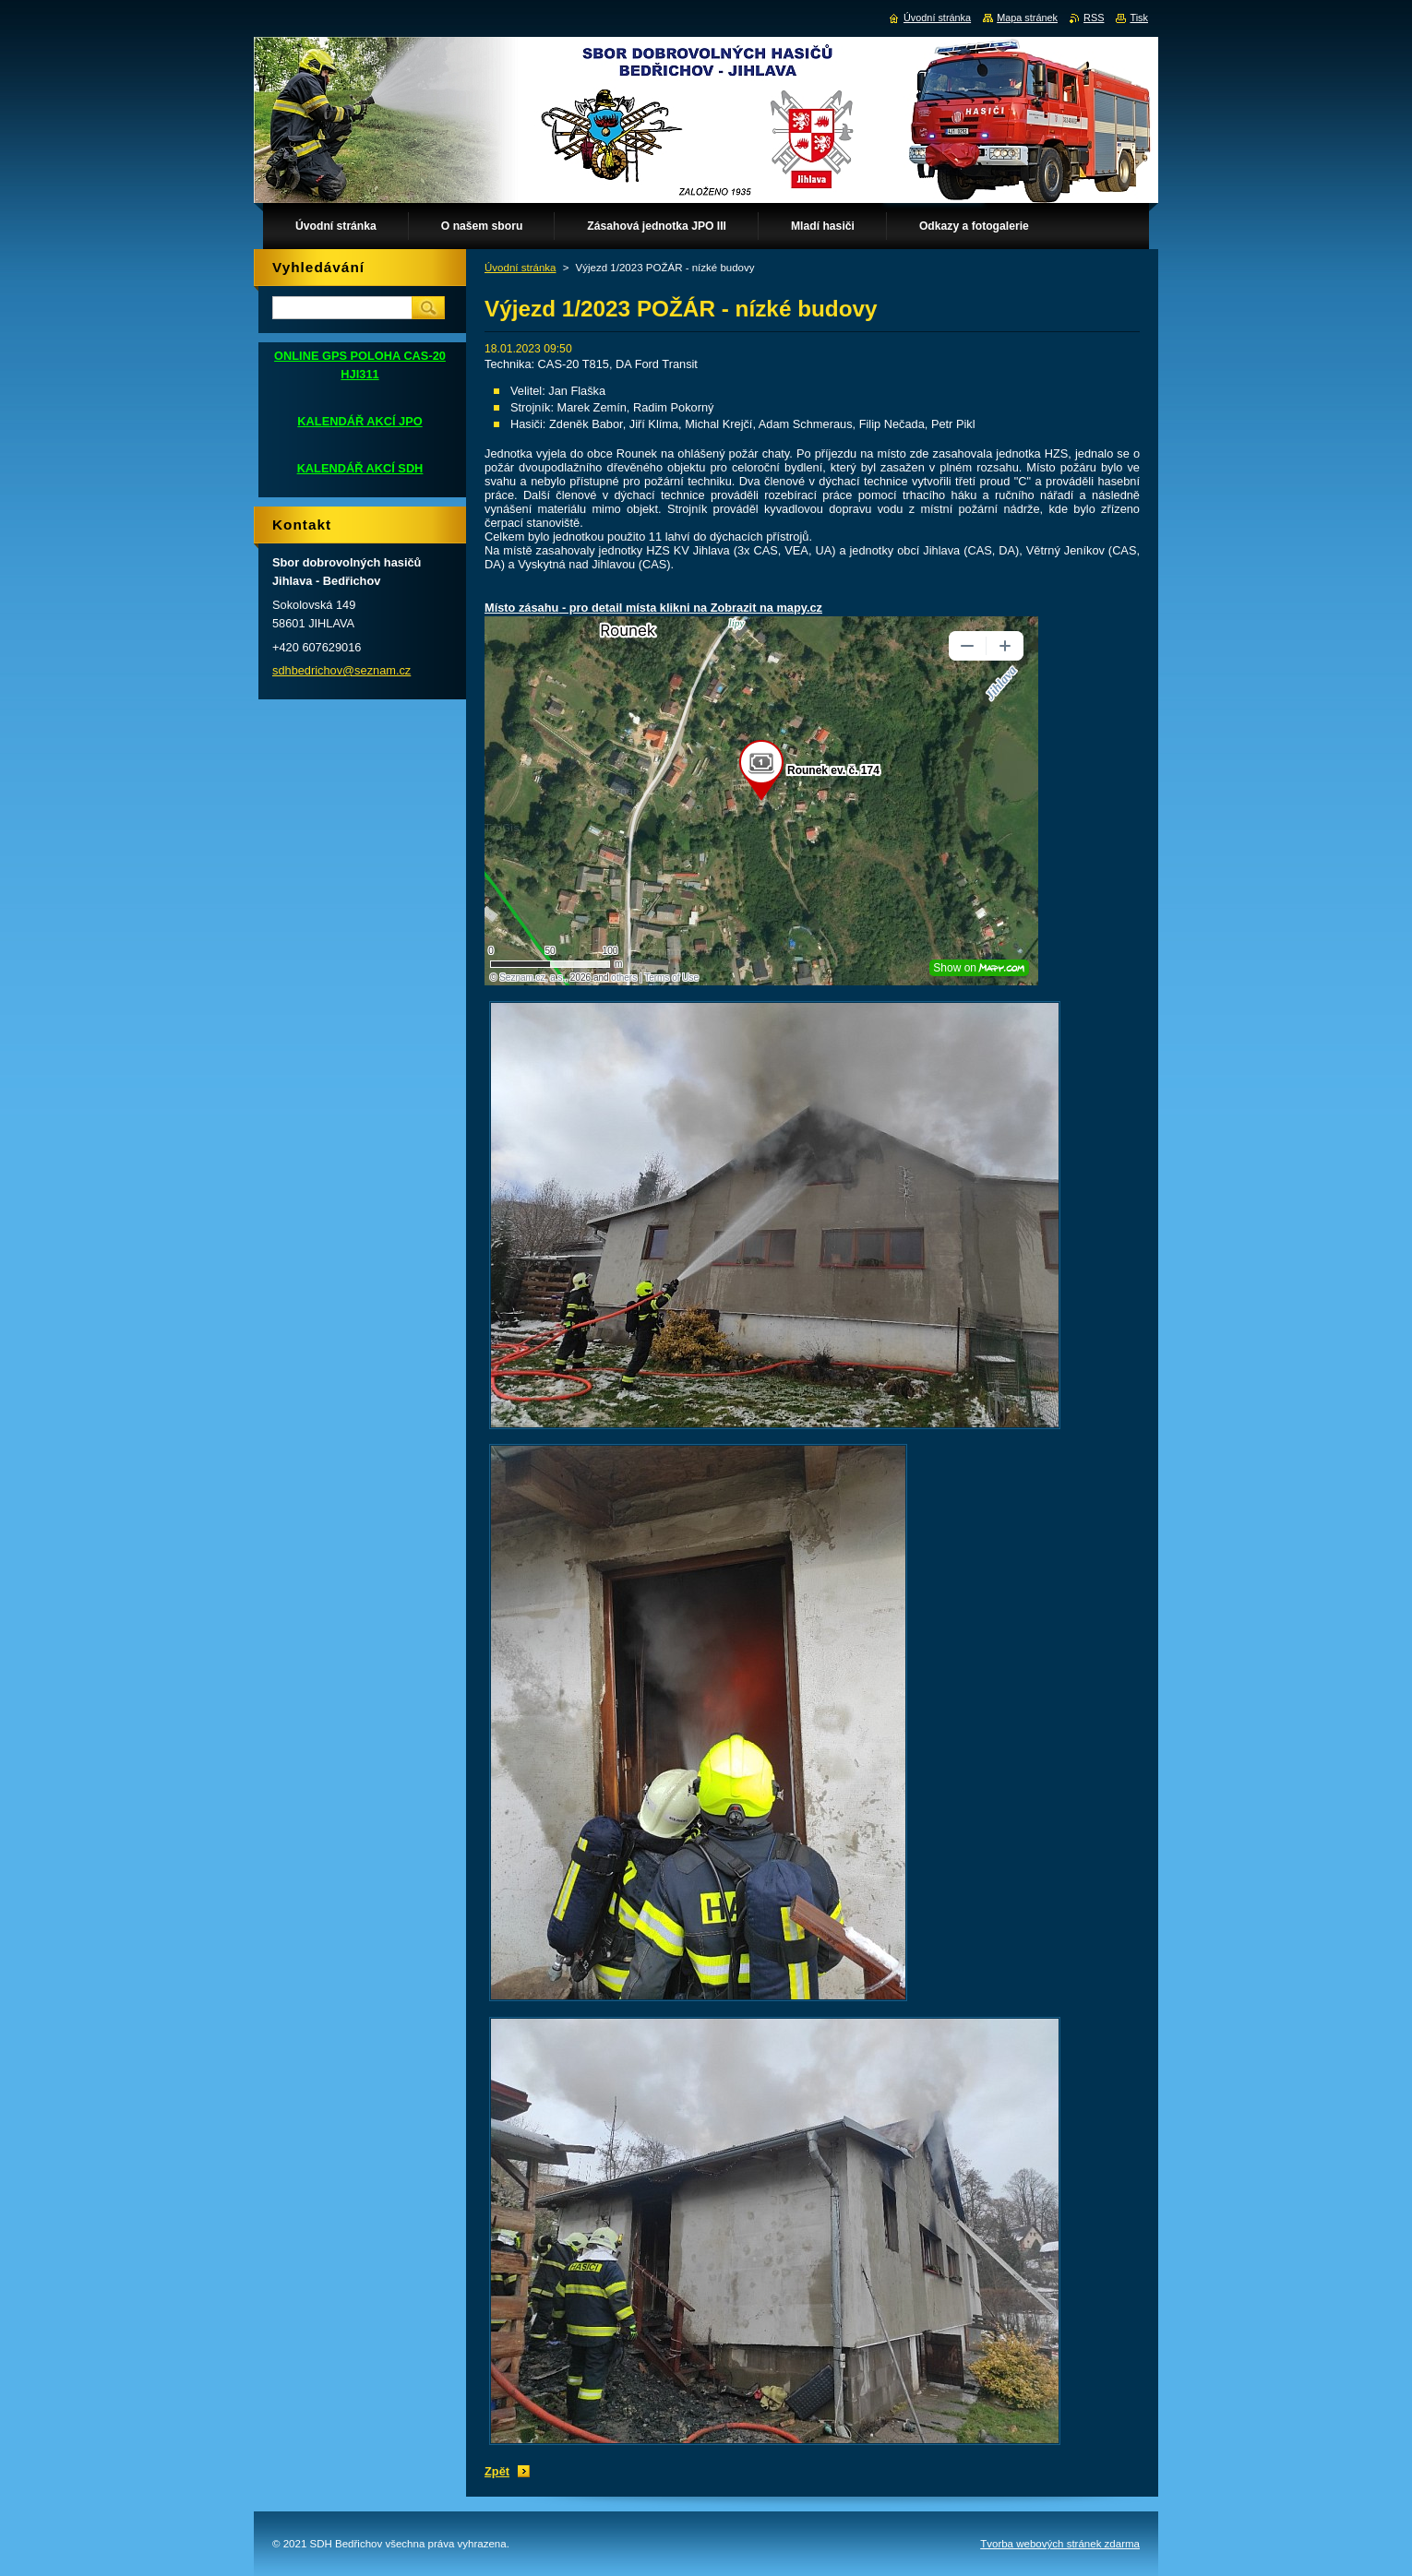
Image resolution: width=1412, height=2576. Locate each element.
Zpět (497, 2471)
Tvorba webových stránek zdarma (1060, 2543)
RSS (1093, 17)
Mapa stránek (1027, 17)
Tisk (1139, 17)
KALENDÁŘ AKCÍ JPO (359, 421)
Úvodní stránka (520, 267)
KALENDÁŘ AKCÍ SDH (360, 468)
